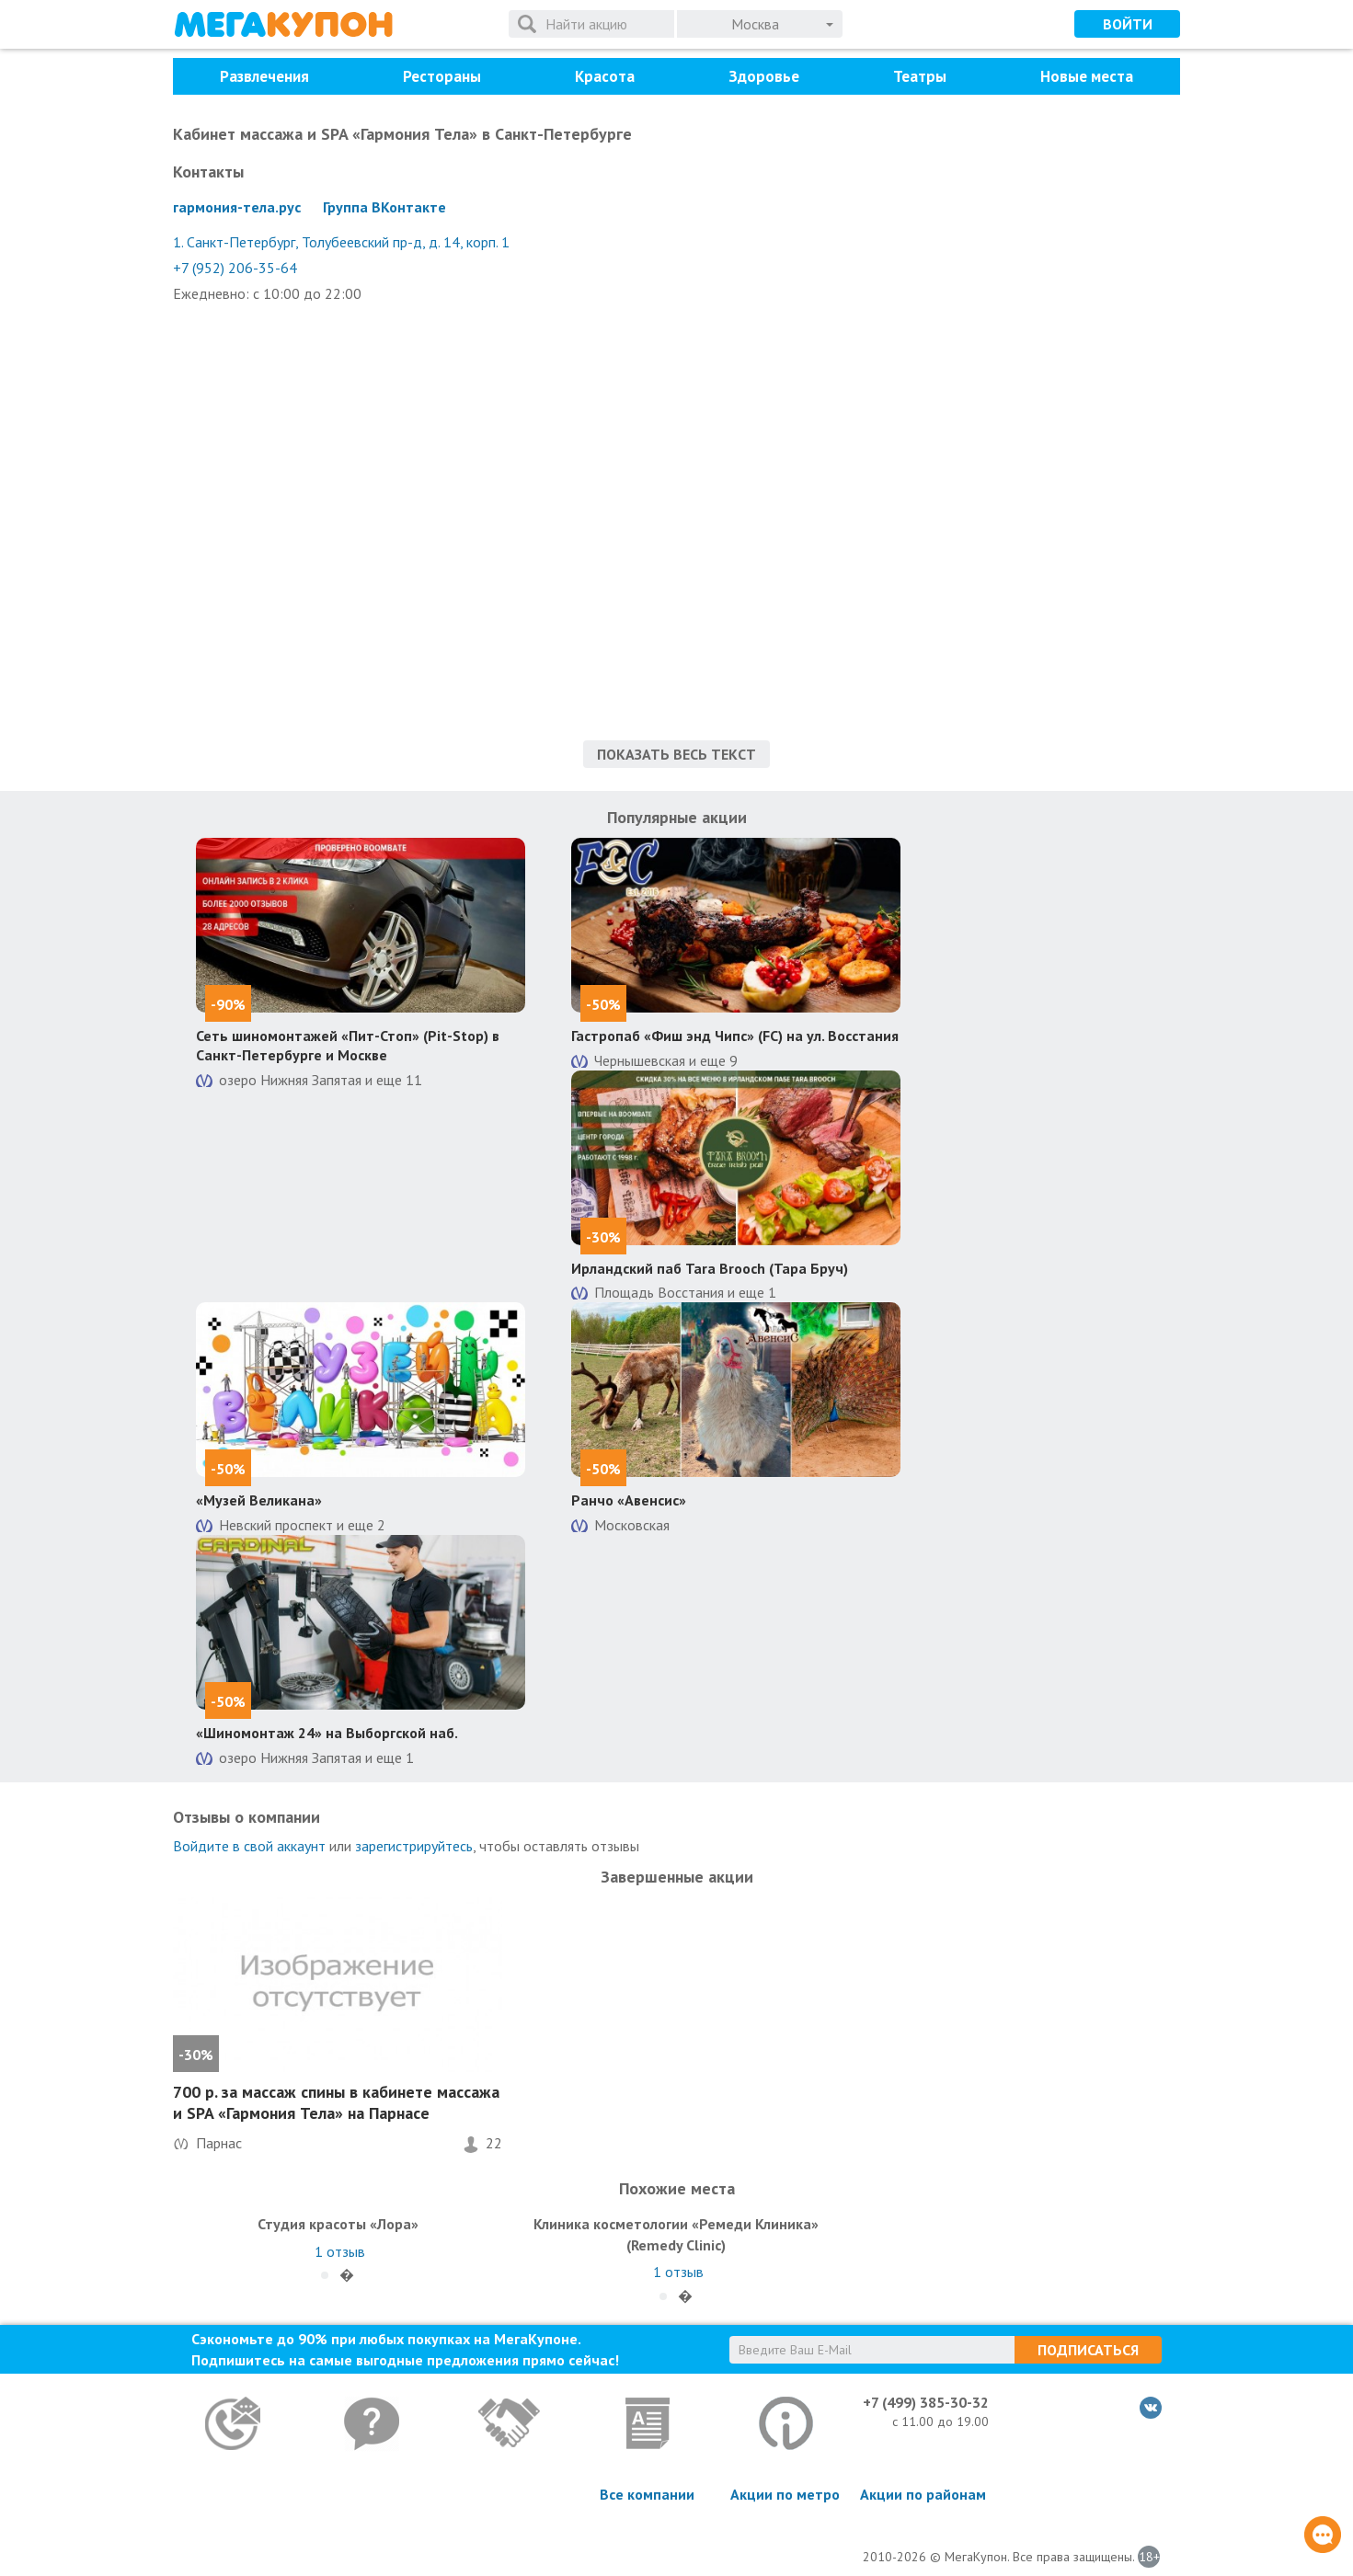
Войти (1127, 24)
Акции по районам (923, 2494)
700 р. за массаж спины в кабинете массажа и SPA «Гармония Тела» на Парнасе (336, 2102)
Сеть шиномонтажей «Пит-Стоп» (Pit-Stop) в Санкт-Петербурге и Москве (347, 1045)
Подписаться (1088, 2350)
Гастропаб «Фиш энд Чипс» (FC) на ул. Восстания (735, 1035)
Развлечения (264, 76)
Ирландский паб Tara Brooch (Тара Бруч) (709, 1268)
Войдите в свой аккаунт (249, 1846)
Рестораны (442, 76)
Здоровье (763, 76)
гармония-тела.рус (237, 207)
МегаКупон (283, 24)
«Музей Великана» (259, 1500)
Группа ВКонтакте (384, 207)
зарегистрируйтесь (414, 1846)
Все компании (647, 2494)
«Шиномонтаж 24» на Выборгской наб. (327, 1732)
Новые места (1086, 76)
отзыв (340, 2251)
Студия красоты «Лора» (338, 2224)
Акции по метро (785, 2494)
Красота (605, 76)
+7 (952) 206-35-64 (235, 267)
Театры (919, 76)
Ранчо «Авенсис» (628, 1500)
